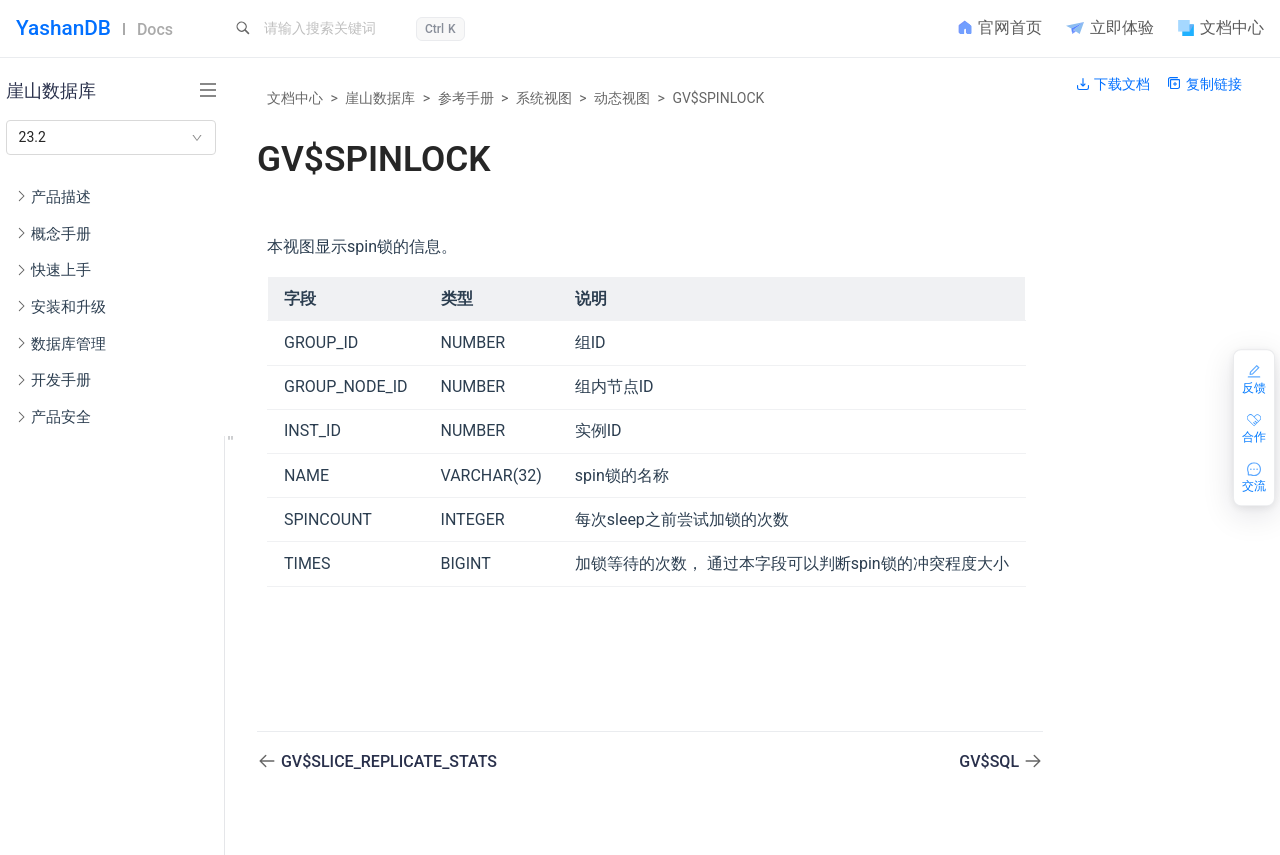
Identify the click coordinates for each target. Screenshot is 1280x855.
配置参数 (82, 672)
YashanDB (63, 28)
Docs (155, 29)
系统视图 (544, 98)
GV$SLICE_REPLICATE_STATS (389, 761)
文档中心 (295, 98)
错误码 (74, 736)
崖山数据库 (380, 98)
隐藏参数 (82, 704)
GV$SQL (991, 761)
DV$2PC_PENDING (141, 833)
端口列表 (82, 639)
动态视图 (622, 98)
